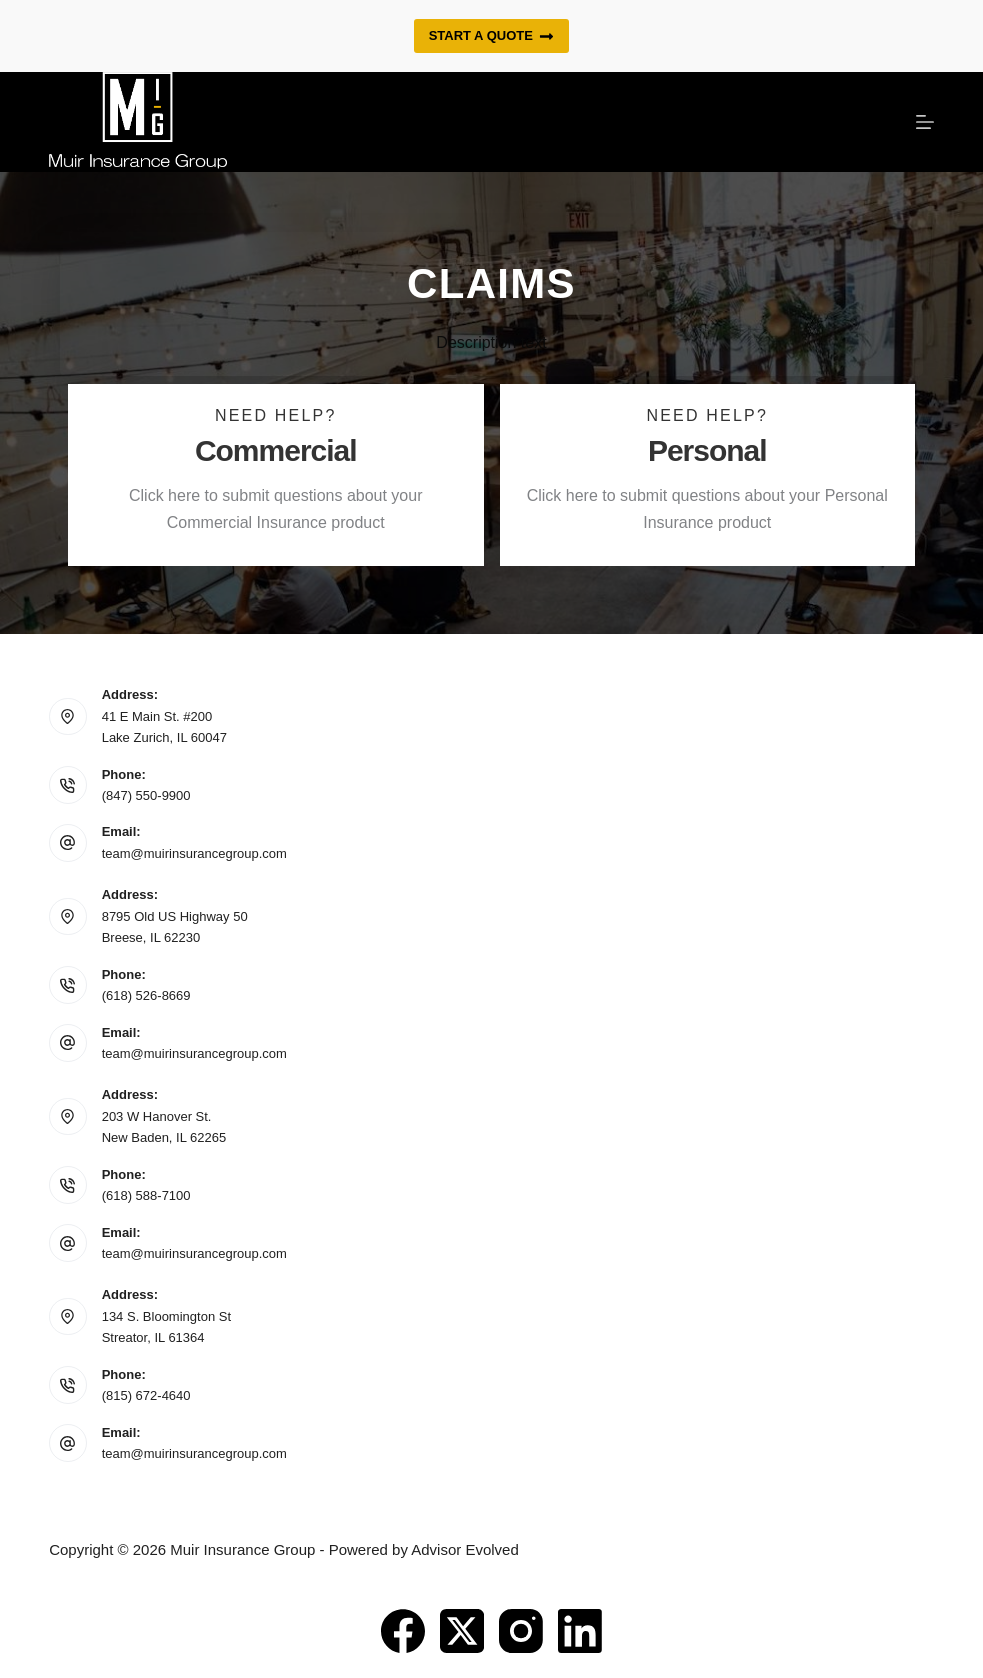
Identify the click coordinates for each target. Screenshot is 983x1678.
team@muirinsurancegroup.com (194, 853)
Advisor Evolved (465, 1549)
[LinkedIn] (580, 1631)
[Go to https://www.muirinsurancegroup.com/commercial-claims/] (276, 475)
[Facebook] (403, 1631)
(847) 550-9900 (146, 795)
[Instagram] (521, 1631)
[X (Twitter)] (462, 1631)
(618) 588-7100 (146, 1195)
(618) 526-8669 (146, 995)
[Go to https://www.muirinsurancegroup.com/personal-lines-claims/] (708, 475)
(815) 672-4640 (146, 1395)
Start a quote (492, 36)
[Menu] (925, 122)
